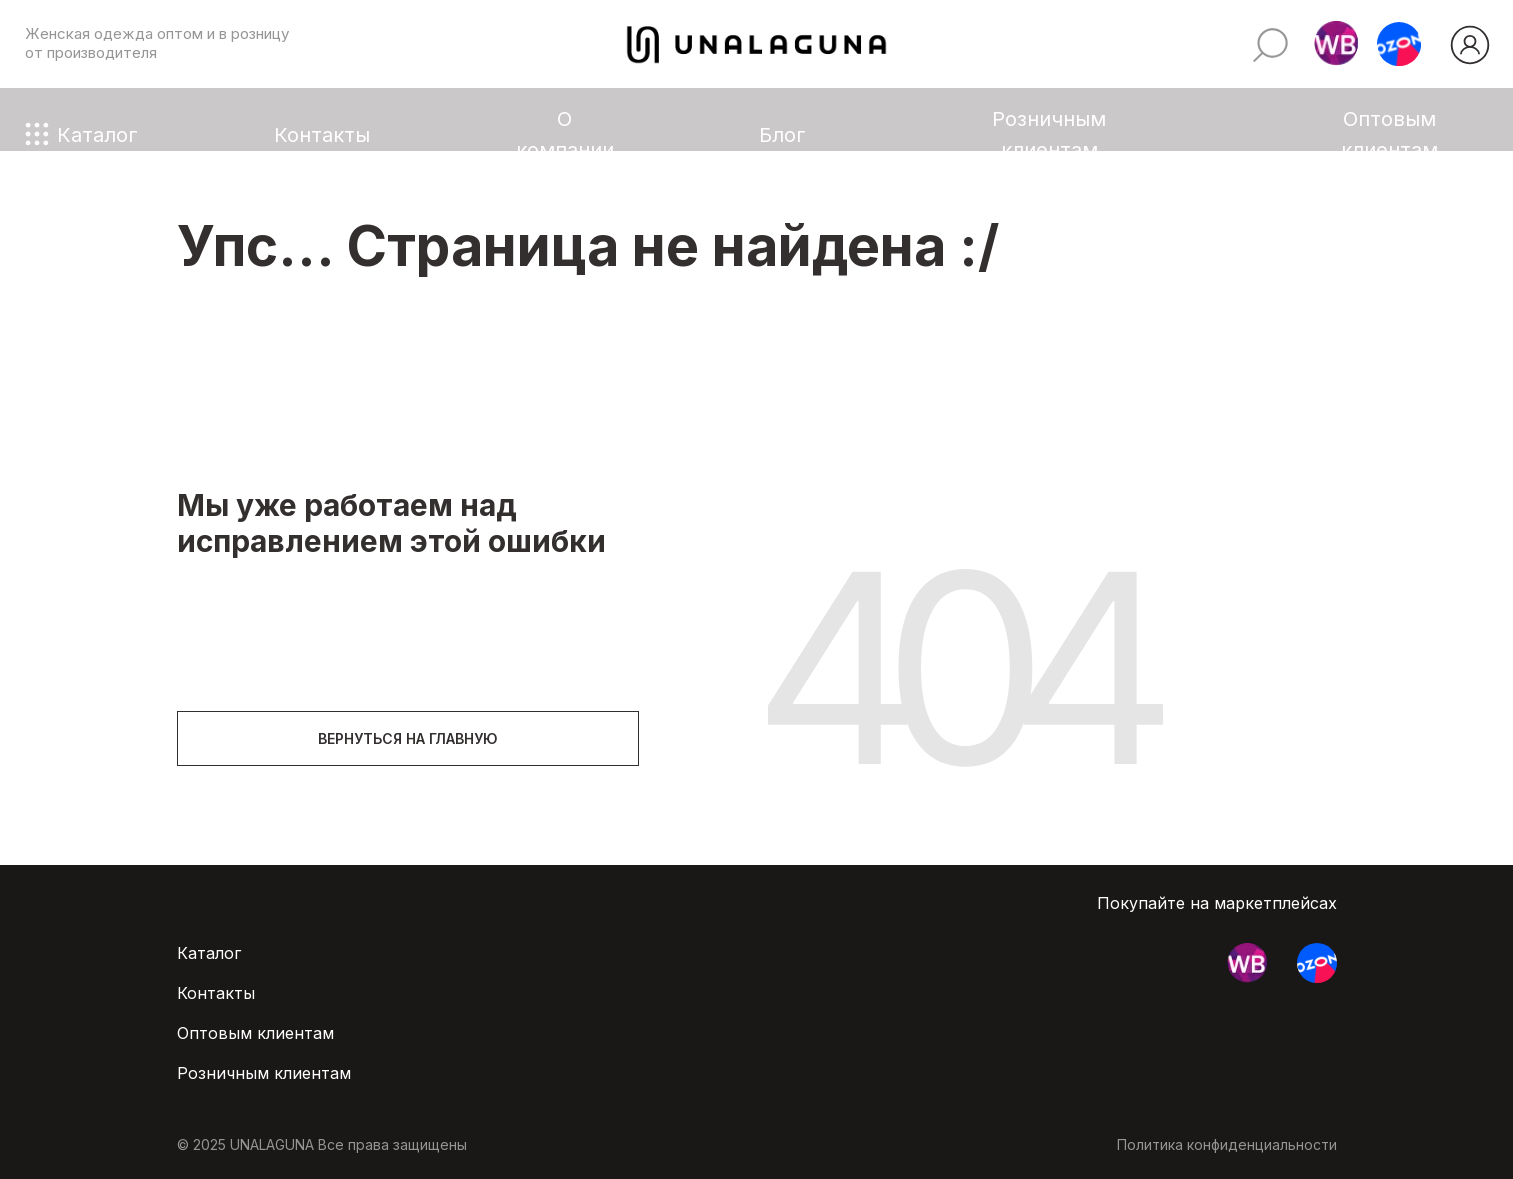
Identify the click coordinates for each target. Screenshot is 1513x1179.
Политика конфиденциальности (1227, 1144)
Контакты (322, 134)
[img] (1470, 45)
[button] (1336, 43)
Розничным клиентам (1049, 134)
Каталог (97, 134)
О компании (565, 134)
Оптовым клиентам (1389, 134)
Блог (782, 134)
